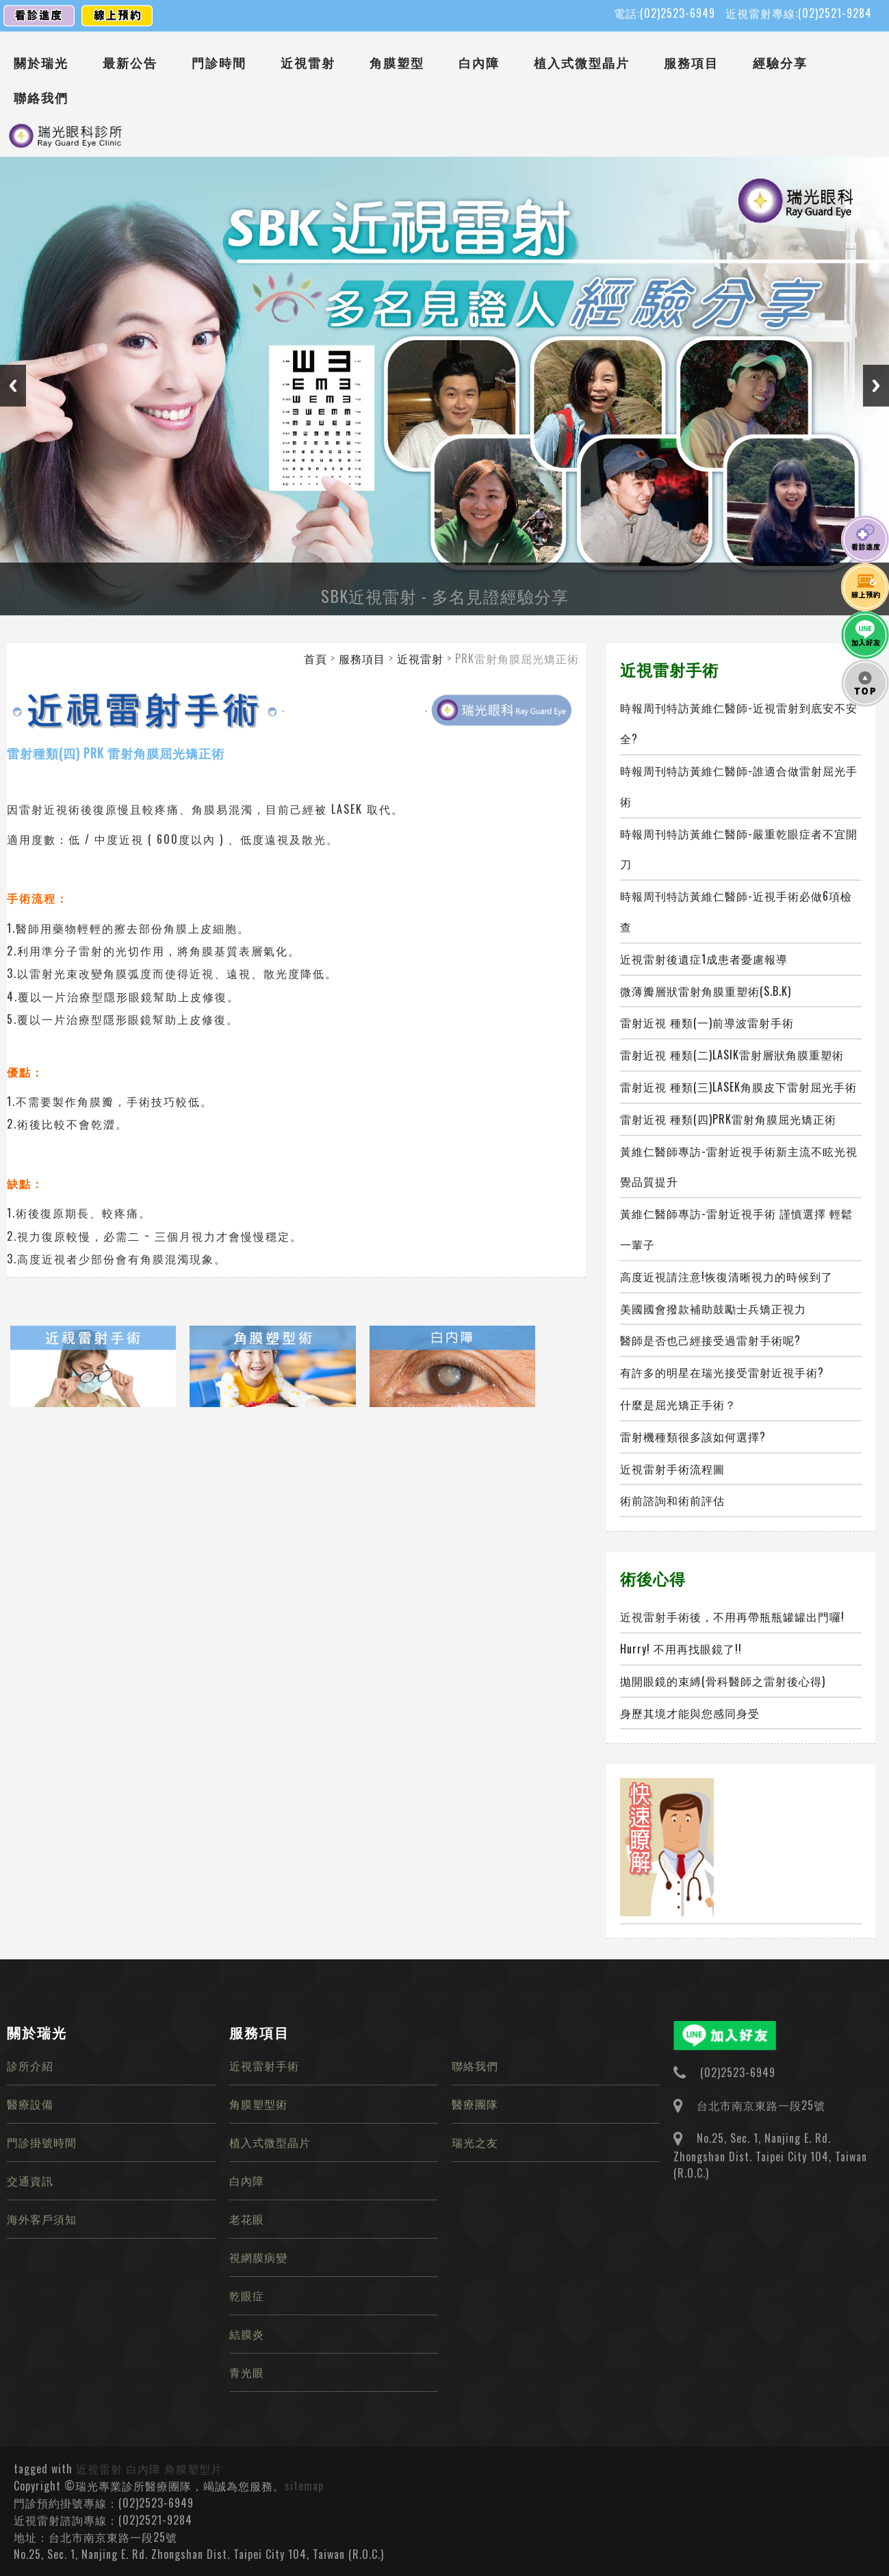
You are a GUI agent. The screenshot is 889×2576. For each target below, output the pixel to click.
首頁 (315, 658)
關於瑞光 (41, 62)
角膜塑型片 (193, 2468)
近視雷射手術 (264, 2065)
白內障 (479, 62)
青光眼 (246, 2372)
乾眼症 (246, 2295)
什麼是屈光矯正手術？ (678, 1404)
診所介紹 (30, 2065)
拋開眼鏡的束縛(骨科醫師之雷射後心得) (722, 1681)
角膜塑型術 (258, 2104)
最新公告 (130, 62)
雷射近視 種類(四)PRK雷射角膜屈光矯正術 (728, 1119)
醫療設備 (30, 2104)
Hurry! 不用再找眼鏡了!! (681, 1648)
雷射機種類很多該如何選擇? (693, 1436)
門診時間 (219, 62)
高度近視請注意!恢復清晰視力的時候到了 (726, 1276)
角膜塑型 (397, 62)
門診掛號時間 (42, 2142)
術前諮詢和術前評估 (672, 1500)
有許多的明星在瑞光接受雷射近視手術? (722, 1372)
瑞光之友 (475, 2142)
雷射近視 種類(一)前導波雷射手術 (707, 1022)
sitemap (304, 2485)
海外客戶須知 (42, 2219)
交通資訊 (30, 2180)
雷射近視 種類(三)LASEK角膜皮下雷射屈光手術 (738, 1087)
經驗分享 (780, 62)
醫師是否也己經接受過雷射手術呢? (710, 1340)
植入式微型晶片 (582, 62)
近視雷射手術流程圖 (672, 1468)
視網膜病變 (258, 2257)
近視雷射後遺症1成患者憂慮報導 (704, 959)
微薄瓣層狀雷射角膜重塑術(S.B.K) (705, 991)
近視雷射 (308, 62)
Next (876, 386)
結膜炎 (246, 2334)
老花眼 (246, 2219)
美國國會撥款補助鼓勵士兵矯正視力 (713, 1308)
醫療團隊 (475, 2104)
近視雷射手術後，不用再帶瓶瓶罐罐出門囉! (732, 1616)
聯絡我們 (41, 97)
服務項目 (691, 62)
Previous (13, 386)
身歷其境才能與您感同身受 (690, 1713)
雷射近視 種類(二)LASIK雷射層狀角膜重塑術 (732, 1054)
